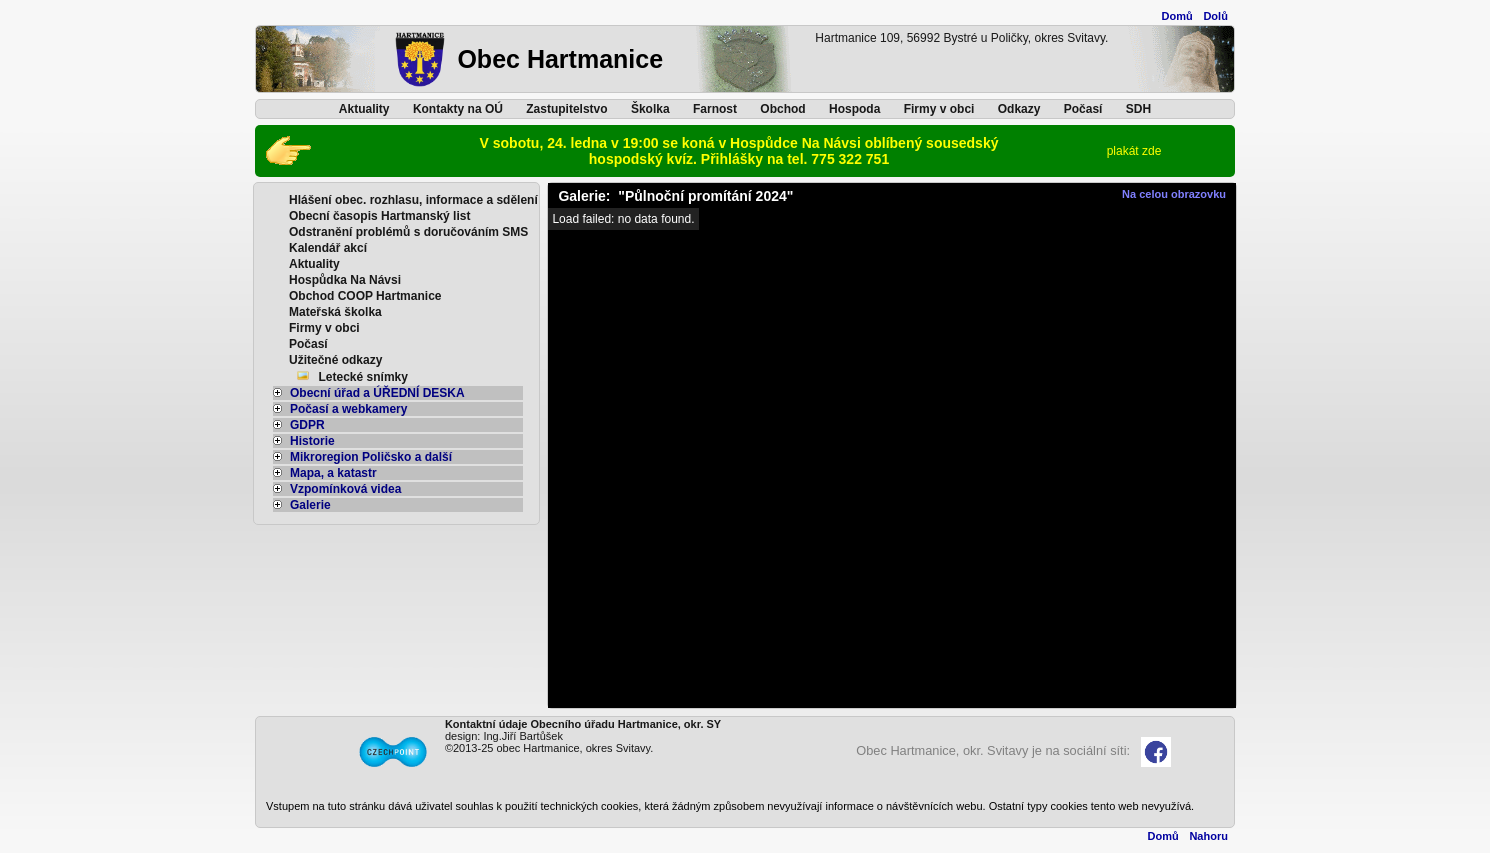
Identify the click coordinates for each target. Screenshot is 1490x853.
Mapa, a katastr (325, 473)
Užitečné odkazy (335, 360)
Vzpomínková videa (337, 489)
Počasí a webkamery (340, 409)
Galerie (302, 505)
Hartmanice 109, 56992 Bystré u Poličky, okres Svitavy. (961, 38)
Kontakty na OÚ (458, 109)
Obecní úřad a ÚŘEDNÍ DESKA (369, 393)
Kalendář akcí (328, 248)
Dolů (1215, 16)
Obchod (782, 109)
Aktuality (364, 109)
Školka (650, 109)
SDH (1138, 109)
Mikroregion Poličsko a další (362, 457)
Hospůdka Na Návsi (345, 280)
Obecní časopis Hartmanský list (379, 216)
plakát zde (1134, 151)
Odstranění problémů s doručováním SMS (408, 232)
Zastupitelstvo (566, 109)
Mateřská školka (335, 312)
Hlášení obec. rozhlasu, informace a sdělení (413, 200)
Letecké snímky (363, 377)
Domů (1177, 16)
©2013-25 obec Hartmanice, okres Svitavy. (549, 748)
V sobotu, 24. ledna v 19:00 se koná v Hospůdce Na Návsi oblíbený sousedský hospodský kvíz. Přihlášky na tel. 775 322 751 (739, 151)
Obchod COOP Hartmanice (365, 296)
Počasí (1083, 109)
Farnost (715, 109)
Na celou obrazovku (1174, 194)
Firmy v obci (939, 109)
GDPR (299, 425)
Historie (304, 441)
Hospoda (854, 109)
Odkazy (1019, 109)
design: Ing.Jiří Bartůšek (504, 736)
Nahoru (1208, 836)
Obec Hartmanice (560, 59)
